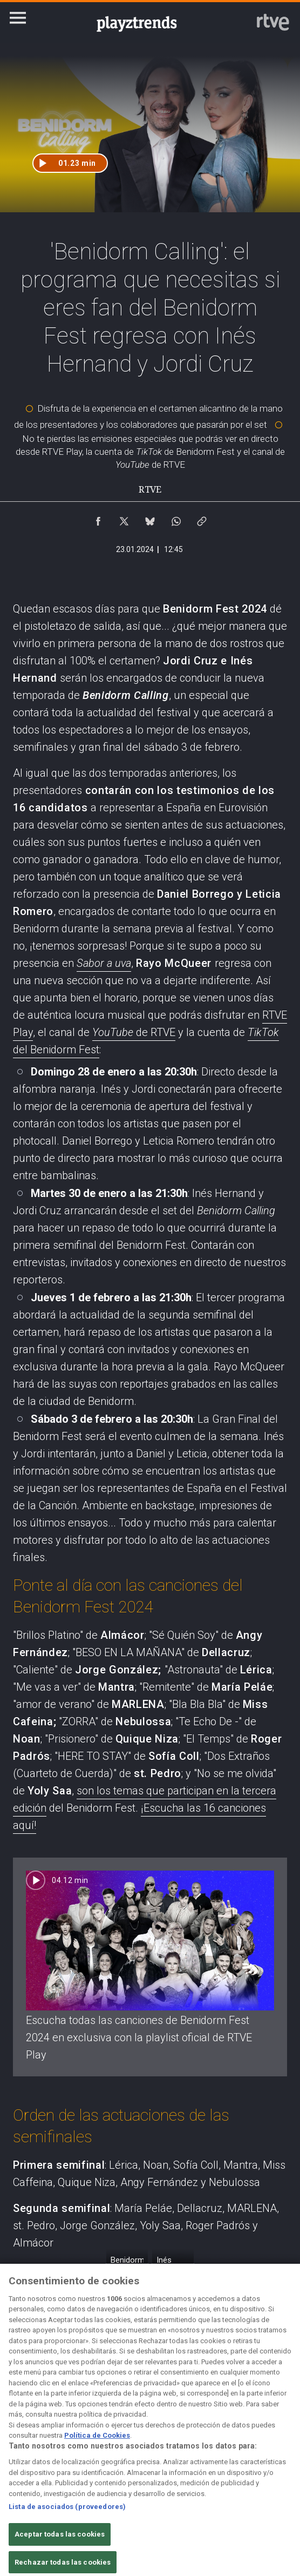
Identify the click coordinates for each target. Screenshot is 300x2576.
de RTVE (155, 1032)
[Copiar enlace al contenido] (202, 518)
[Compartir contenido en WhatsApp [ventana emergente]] (176, 518)
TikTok (263, 1032)
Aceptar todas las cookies (60, 2545)
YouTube (114, 1032)
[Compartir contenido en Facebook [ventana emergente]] (98, 518)
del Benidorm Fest (56, 1049)
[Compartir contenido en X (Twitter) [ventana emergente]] (124, 518)
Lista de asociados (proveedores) (67, 2518)
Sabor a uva (104, 963)
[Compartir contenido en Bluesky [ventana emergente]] (150, 518)
